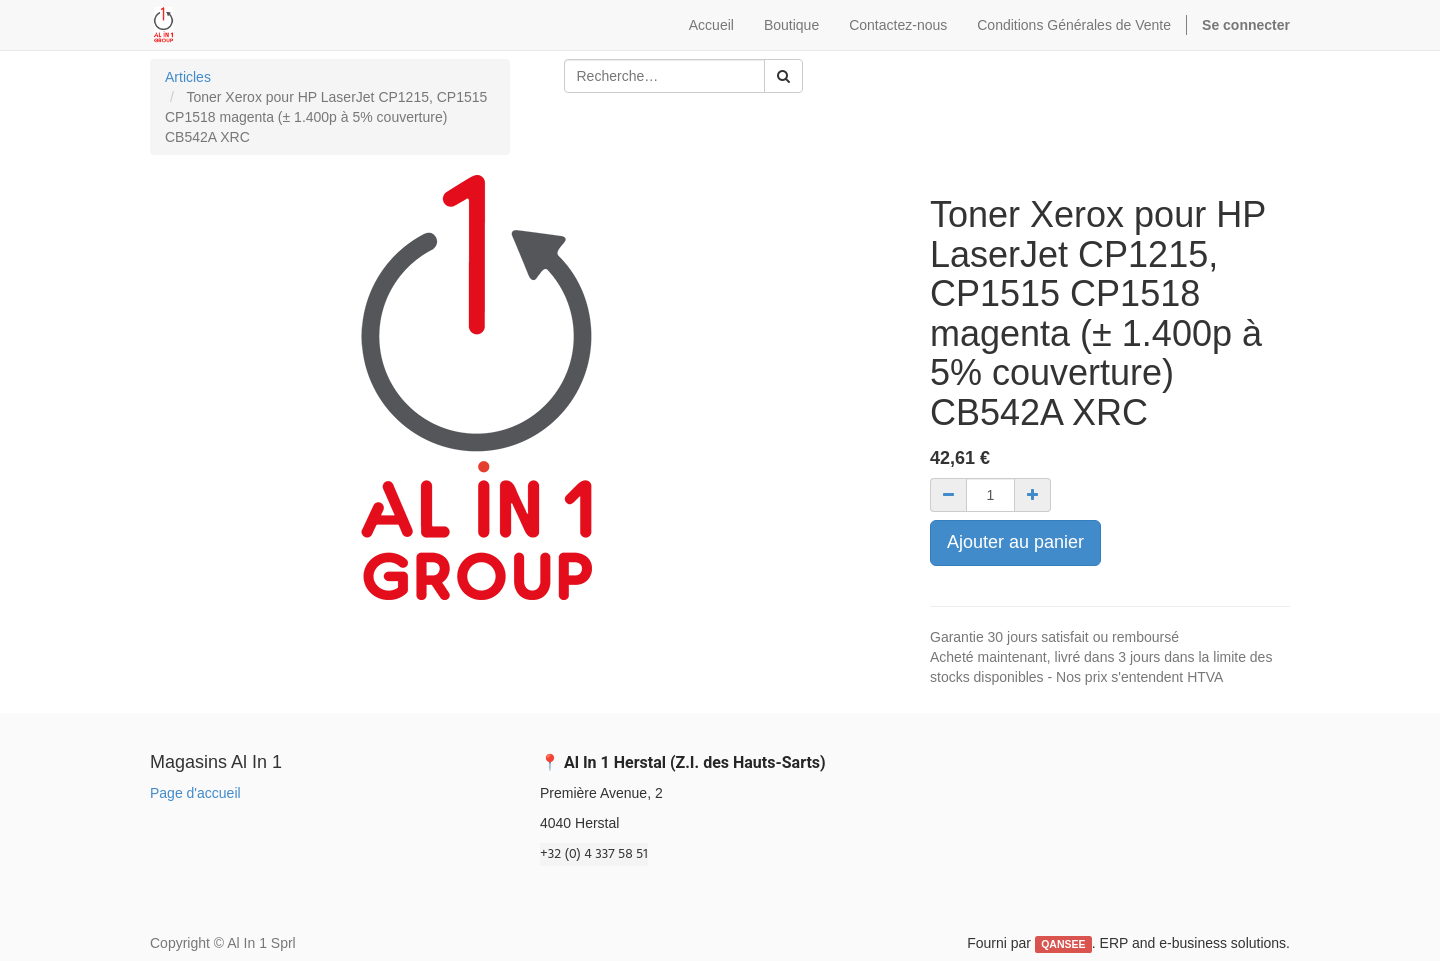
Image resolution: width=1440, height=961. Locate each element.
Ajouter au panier (1015, 542)
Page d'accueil (195, 793)
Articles (188, 77)
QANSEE (1063, 944)
